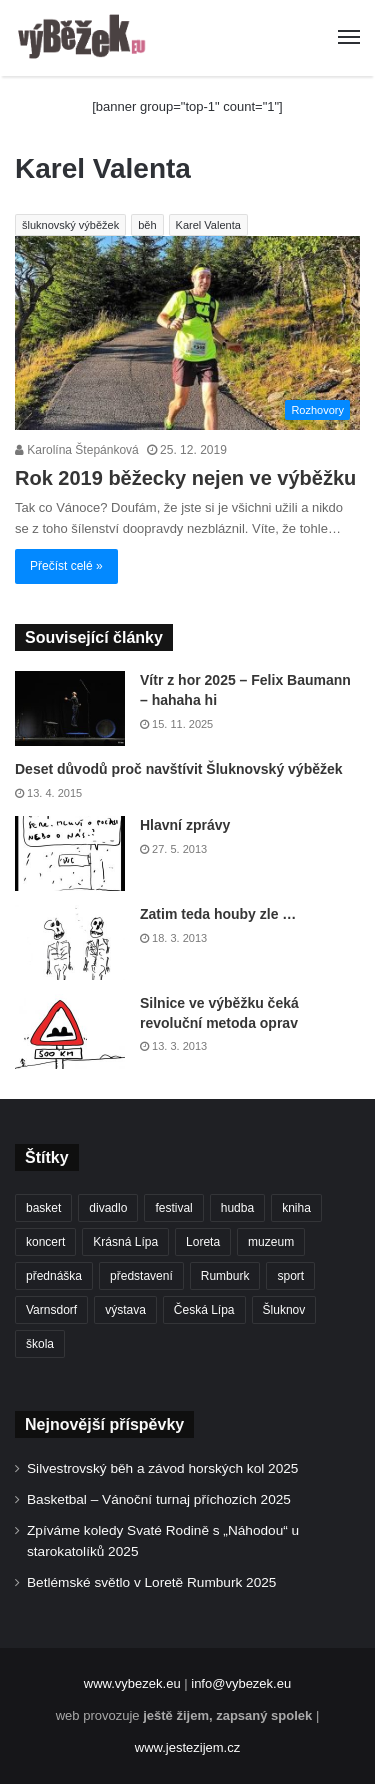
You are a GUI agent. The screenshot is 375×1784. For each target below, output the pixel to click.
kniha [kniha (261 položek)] (296, 1208)
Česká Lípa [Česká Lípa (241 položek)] (204, 1310)
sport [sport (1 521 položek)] (290, 1276)
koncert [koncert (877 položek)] (45, 1242)
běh (147, 225)
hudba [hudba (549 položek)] (237, 1208)
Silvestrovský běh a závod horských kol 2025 (162, 1468)
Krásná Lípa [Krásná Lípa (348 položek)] (125, 1242)
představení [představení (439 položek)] (141, 1276)
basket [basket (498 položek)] (43, 1208)
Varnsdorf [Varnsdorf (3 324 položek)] (51, 1310)
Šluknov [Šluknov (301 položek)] (284, 1310)
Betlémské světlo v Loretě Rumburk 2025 (151, 1582)
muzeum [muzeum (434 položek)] (271, 1242)
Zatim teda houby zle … (218, 914)
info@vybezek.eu (241, 1683)
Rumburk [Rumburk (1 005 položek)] (225, 1276)
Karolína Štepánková (77, 450)
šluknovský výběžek (70, 225)
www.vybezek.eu (132, 1683)
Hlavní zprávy (185, 825)
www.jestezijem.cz (187, 1747)
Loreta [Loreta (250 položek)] (203, 1242)
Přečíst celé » (66, 566)
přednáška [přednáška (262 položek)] (54, 1276)
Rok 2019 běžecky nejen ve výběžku (185, 478)
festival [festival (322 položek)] (173, 1208)
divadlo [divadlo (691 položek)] (108, 1208)
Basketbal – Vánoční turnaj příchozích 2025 (159, 1499)
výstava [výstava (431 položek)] (125, 1310)
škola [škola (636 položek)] (40, 1344)
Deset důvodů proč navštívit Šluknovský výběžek (179, 769)
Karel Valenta (208, 225)
